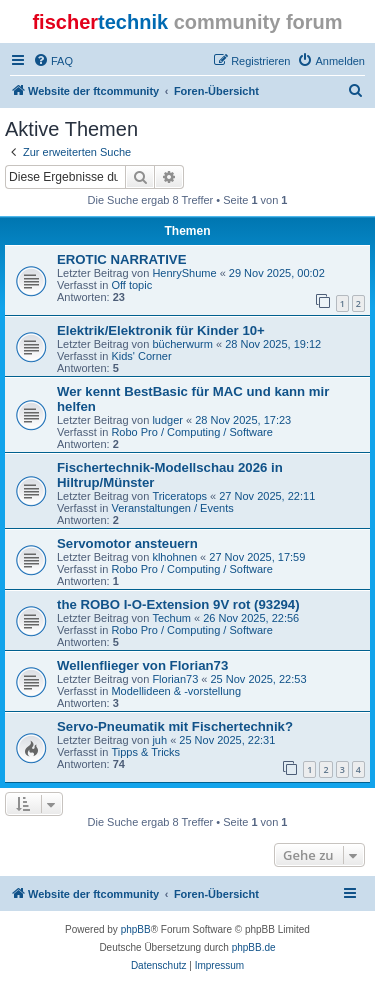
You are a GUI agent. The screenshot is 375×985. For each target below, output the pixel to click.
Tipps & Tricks (145, 752)
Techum (171, 618)
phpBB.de (254, 947)
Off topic (131, 285)
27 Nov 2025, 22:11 (267, 496)
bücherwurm (182, 344)
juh (159, 740)
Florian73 (175, 679)
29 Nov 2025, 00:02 (277, 273)
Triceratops (179, 496)
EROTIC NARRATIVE (121, 259)
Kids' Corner (141, 356)
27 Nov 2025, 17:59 (257, 557)
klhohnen (174, 557)
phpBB (136, 929)
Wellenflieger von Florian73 (142, 665)
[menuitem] (53, 61)
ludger (167, 420)
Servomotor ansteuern (127, 543)
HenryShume (184, 273)
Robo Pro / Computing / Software (191, 432)
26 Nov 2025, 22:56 (251, 618)
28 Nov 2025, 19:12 (273, 344)
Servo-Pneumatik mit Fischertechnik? (175, 726)
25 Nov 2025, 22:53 (258, 679)
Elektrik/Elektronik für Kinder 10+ (161, 330)
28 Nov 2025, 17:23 (243, 420)
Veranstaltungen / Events (172, 508)
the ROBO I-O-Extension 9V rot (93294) (178, 604)
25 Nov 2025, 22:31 (227, 740)
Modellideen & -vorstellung (176, 691)
